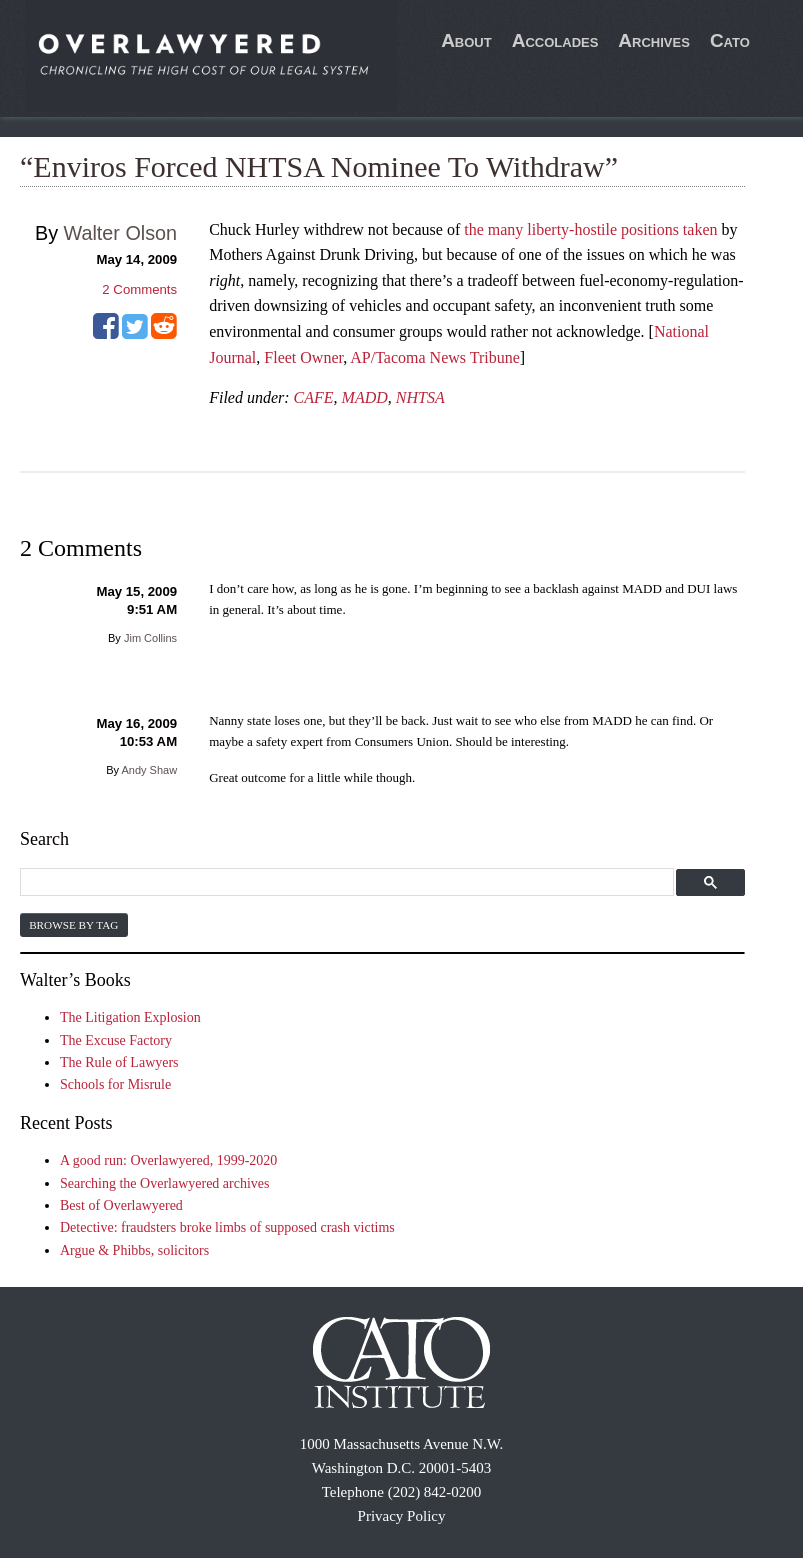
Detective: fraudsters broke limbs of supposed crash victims (227, 1227)
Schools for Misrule (115, 1084)
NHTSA (420, 397)
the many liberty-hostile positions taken (590, 229)
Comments (139, 289)
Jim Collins (150, 638)
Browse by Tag (73, 925)
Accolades (555, 40)
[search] (344, 882)
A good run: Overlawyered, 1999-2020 (168, 1160)
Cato (730, 40)
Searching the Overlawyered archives (165, 1183)
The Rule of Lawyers (119, 1062)
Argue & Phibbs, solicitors (134, 1250)
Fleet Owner (303, 357)
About (466, 40)
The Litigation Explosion (130, 1017)
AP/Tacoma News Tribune (435, 357)
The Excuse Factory (116, 1040)
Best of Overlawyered (121, 1205)
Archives (654, 40)
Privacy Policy (402, 1516)
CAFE (314, 397)
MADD (365, 397)
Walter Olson (121, 233)
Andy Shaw (149, 770)
